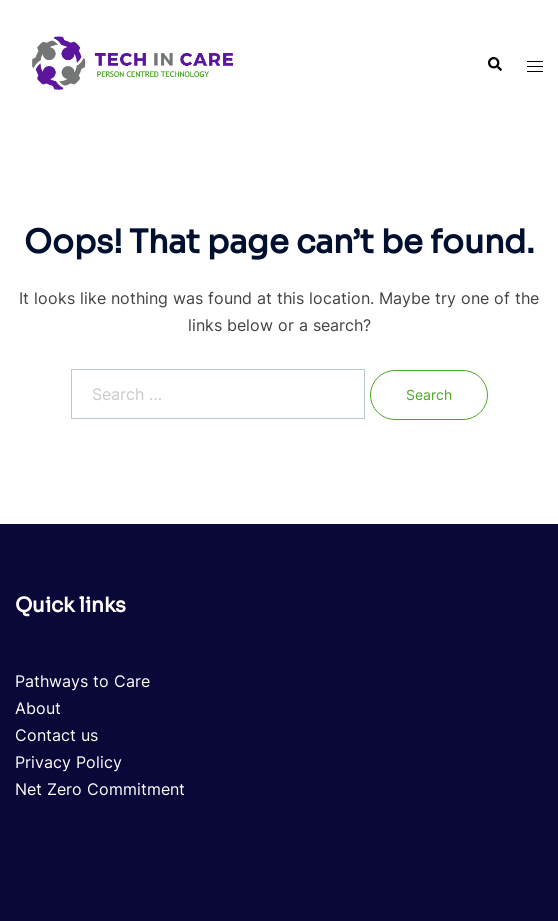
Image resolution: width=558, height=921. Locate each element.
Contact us (56, 735)
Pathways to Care (82, 681)
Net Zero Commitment (100, 789)
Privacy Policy (68, 762)
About (38, 708)
